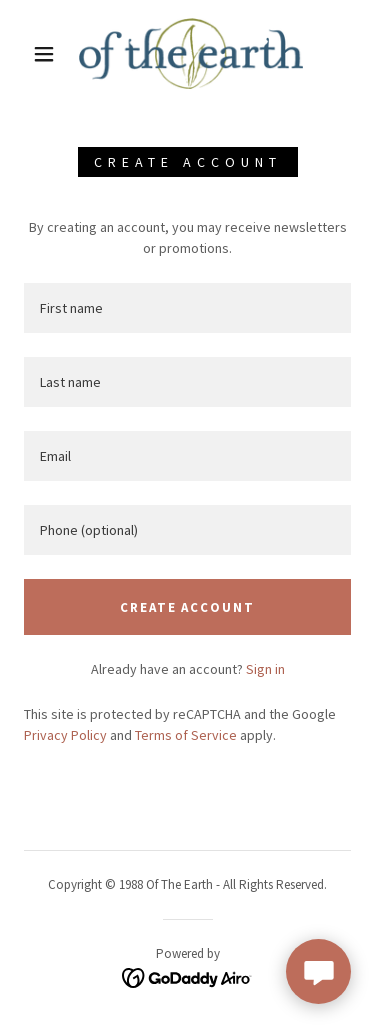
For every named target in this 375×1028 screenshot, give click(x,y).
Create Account (187, 607)
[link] (191, 53)
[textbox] (187, 308)
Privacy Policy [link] (65, 735)
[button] (44, 54)
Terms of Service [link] (186, 735)
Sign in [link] (265, 669)
